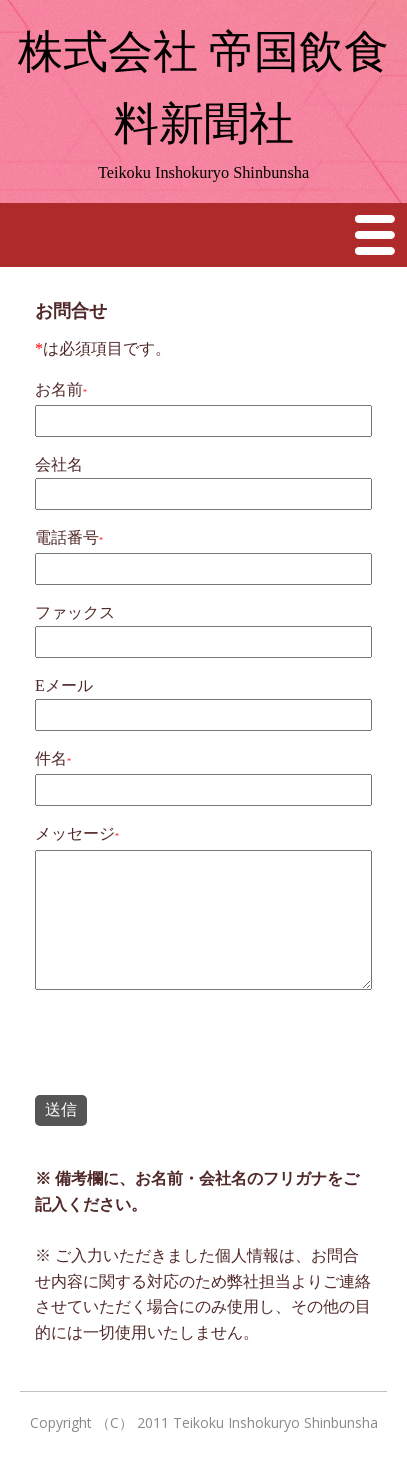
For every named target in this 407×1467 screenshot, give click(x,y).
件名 (51, 758)
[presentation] (187, 1046)
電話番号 (67, 537)
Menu (376, 234)
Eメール (64, 685)
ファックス (75, 612)
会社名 (59, 464)
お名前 (59, 389)
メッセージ (75, 833)
